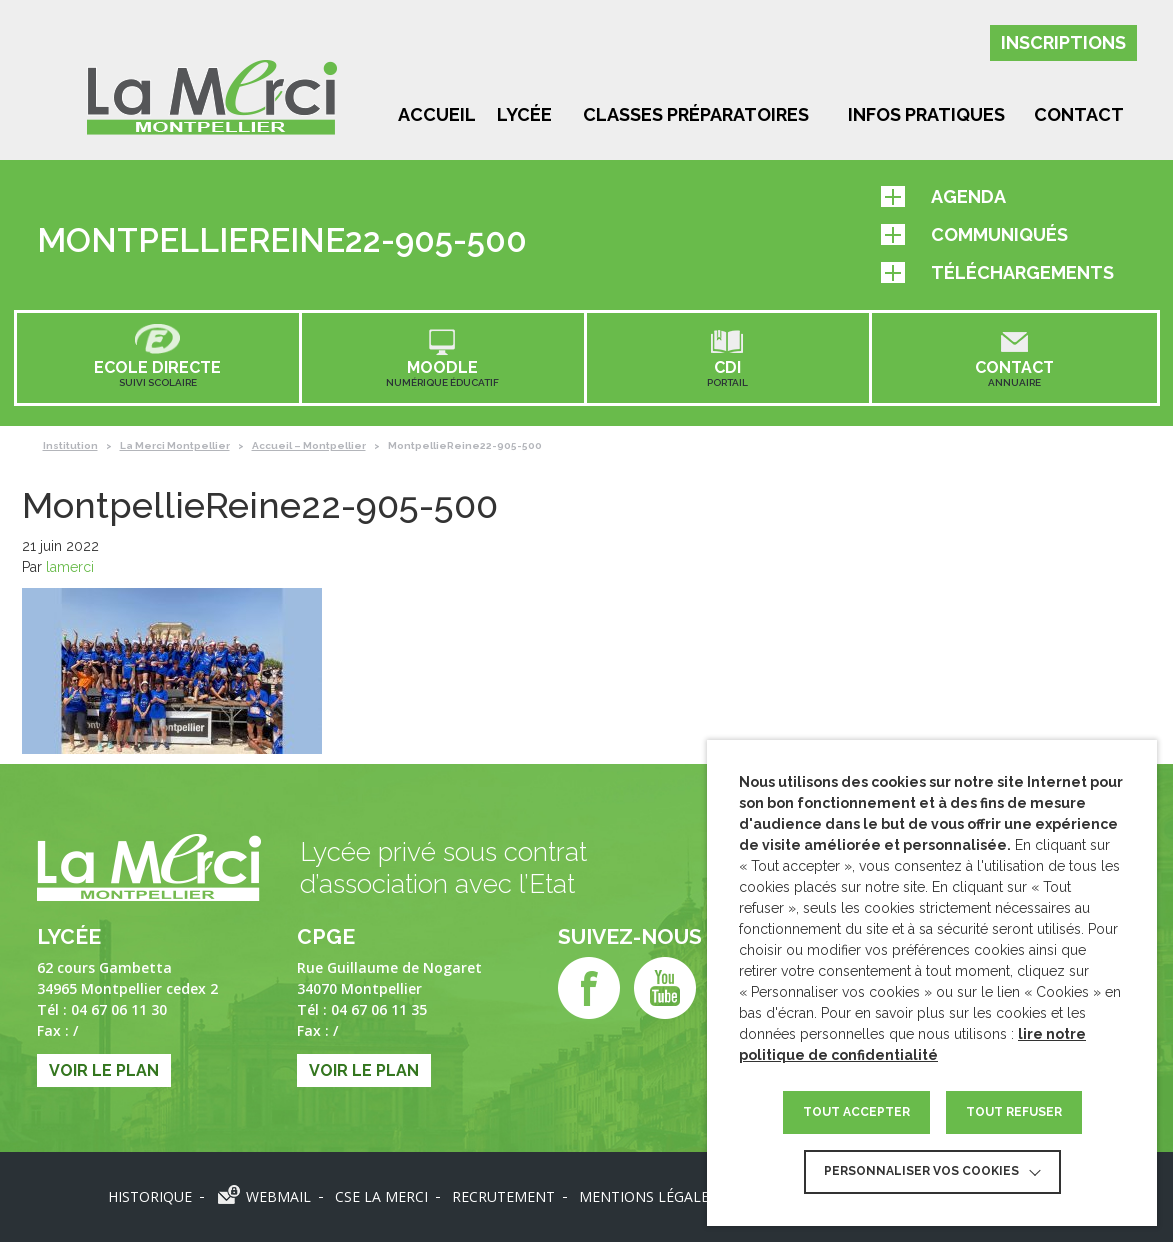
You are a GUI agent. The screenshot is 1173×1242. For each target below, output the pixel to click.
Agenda (943, 196)
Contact (1079, 114)
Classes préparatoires (696, 114)
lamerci (70, 567)
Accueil (437, 114)
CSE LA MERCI (381, 1196)
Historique (150, 1196)
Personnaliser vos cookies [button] (921, 1171)
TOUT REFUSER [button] (1014, 1112)
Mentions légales (648, 1196)
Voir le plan (104, 1070)
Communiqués (974, 234)
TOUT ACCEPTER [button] (856, 1112)
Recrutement (503, 1196)
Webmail (278, 1196)
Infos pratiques (926, 114)
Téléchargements (997, 272)
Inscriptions (1063, 42)
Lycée (524, 114)
